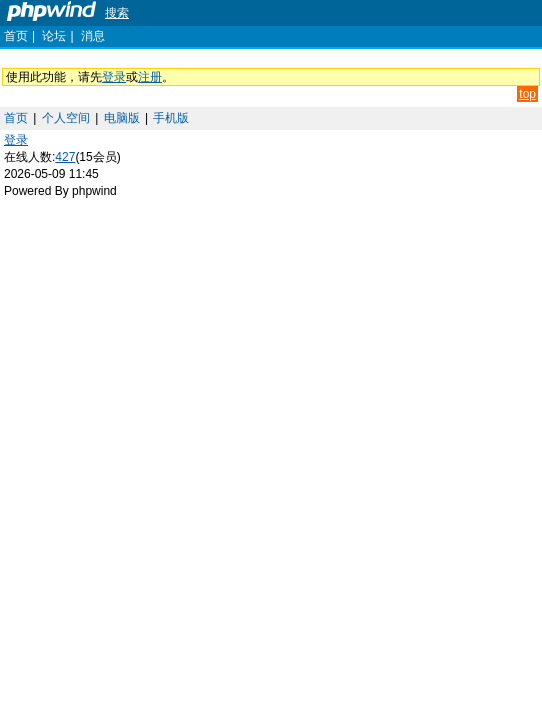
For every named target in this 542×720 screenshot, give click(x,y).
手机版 (171, 118)
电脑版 (122, 118)
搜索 (117, 13)
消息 (93, 36)
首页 (16, 36)
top (527, 94)
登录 (114, 77)
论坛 (54, 36)
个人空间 (66, 118)
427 (65, 157)
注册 (150, 77)
